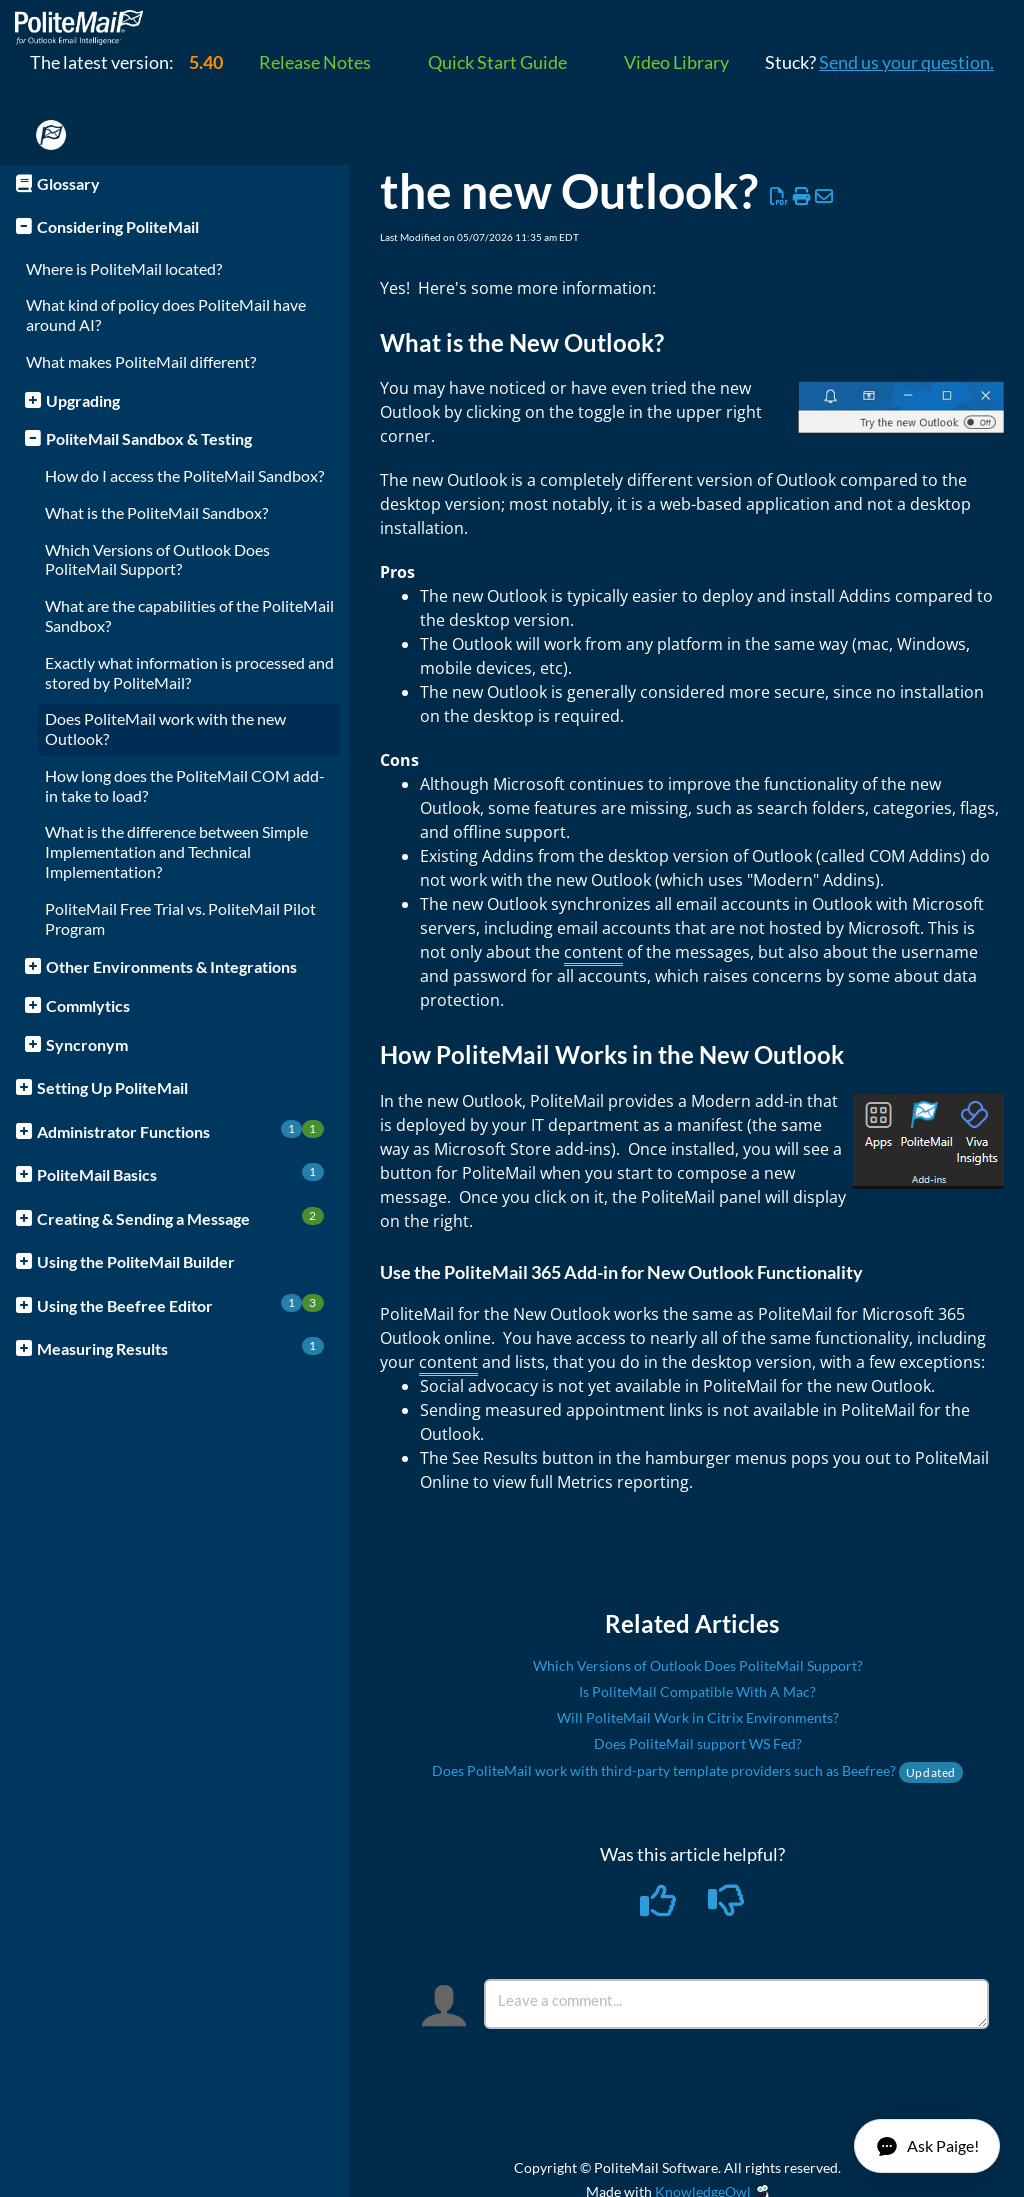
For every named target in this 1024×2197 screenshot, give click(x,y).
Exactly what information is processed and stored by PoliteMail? (189, 672)
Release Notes (315, 62)
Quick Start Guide (497, 62)
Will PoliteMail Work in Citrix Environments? (698, 1717)
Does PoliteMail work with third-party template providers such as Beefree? (697, 1770)
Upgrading (83, 400)
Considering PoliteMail (118, 226)
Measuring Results (180, 1347)
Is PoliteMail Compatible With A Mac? (697, 1691)
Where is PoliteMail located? (124, 268)
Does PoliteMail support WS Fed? (698, 1743)
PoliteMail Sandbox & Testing (149, 438)
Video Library (676, 62)
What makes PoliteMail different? (141, 361)
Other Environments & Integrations (171, 966)
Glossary (68, 183)
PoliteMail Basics (180, 1173)
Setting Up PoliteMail (112, 1087)
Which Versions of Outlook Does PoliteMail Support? (157, 559)
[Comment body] (736, 2004)
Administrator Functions (180, 1130)
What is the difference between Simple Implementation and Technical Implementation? (176, 851)
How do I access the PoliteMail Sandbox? (184, 475)
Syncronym (87, 1044)
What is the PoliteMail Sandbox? (156, 512)
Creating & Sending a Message (180, 1217)
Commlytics (88, 1005)
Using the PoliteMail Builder (136, 1261)
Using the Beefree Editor (180, 1304)
